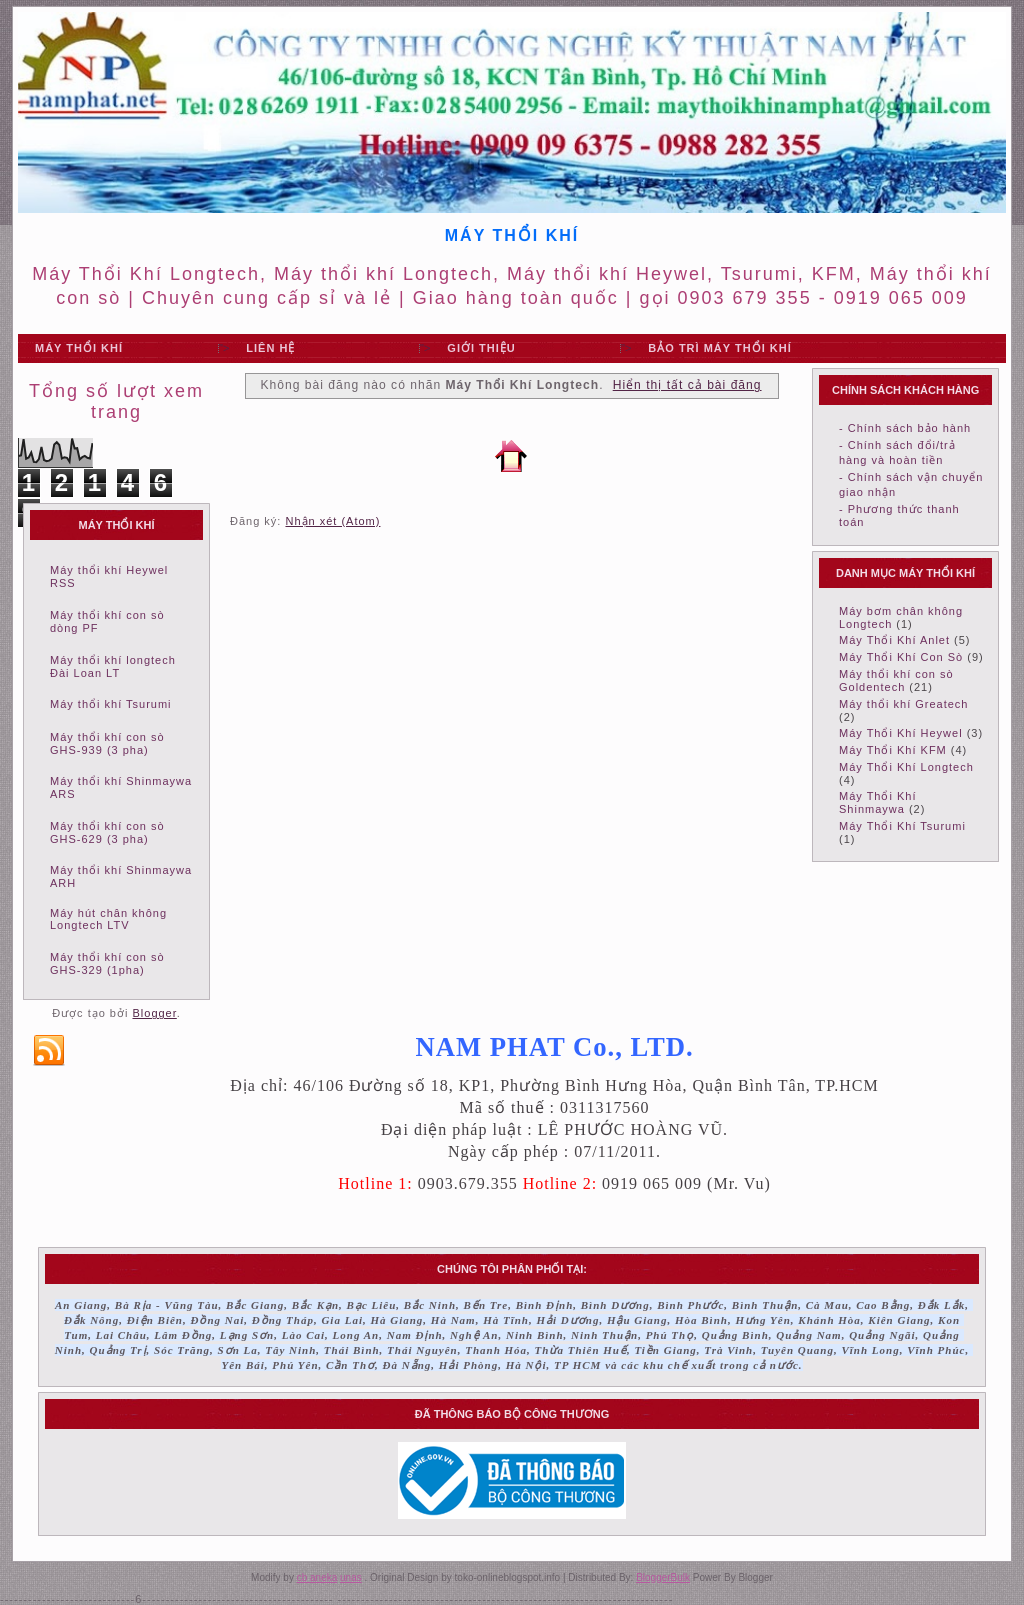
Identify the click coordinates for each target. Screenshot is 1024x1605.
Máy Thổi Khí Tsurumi (902, 826)
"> (319, 348)
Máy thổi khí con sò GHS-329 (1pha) (107, 963)
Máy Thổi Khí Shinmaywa (878, 802)
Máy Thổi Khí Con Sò (901, 657)
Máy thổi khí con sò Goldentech (896, 680)
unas (351, 1577)
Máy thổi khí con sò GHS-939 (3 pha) (107, 743)
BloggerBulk (663, 1577)
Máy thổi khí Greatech (904, 704)
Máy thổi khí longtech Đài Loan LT (113, 666)
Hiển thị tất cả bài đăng (687, 385)
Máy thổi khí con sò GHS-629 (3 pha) (107, 832)
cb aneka (317, 1577)
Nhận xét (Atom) (332, 521)
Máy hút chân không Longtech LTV (108, 919)
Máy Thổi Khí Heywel (901, 733)
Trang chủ (511, 456)
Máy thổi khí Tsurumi (111, 704)
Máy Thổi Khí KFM (893, 750)
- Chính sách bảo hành (905, 428)
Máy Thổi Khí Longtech (906, 767)
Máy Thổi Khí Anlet (894, 640)
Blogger (154, 1013)
